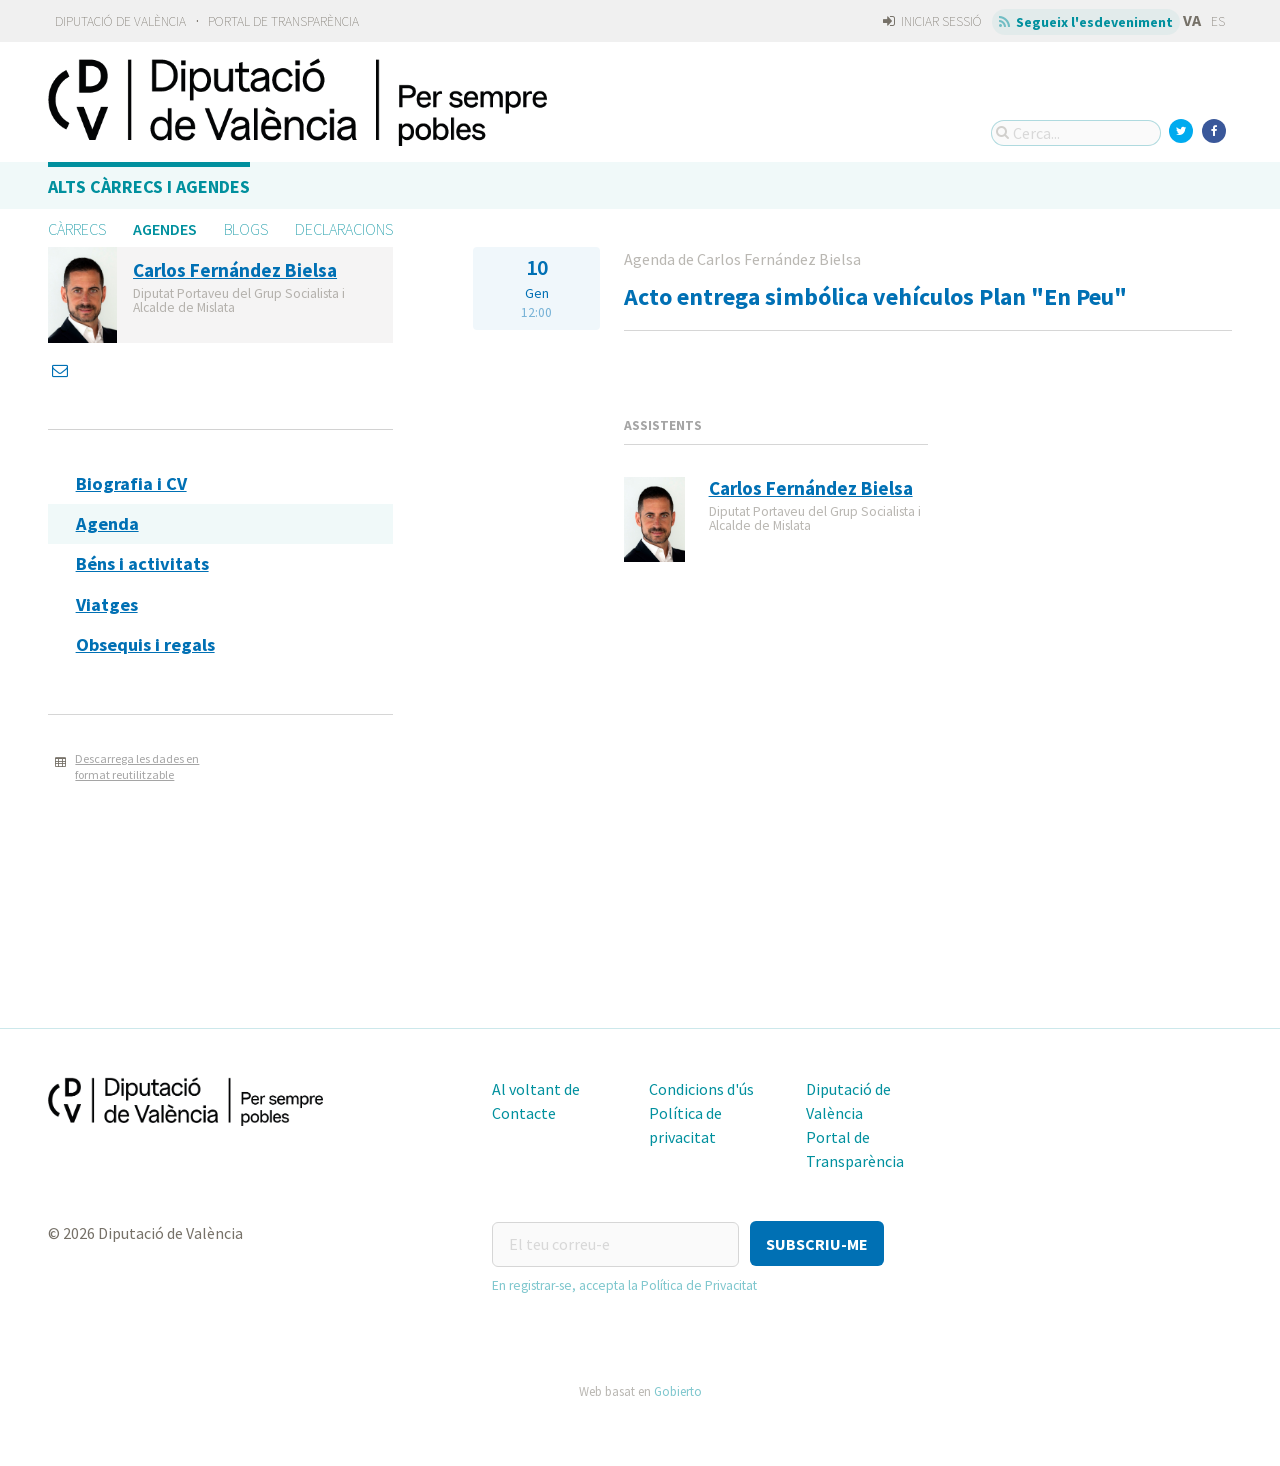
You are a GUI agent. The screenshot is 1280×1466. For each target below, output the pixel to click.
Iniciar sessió (932, 21)
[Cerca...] (1076, 133)
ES (1218, 21)
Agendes (165, 229)
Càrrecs (77, 229)
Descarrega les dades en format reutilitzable (137, 767)
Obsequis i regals (145, 644)
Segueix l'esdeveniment (1086, 22)
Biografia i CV (131, 483)
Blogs (246, 229)
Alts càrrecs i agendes (149, 186)
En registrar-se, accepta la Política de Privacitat (624, 1284)
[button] (817, 1243)
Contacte (524, 1113)
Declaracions (344, 229)
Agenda (107, 523)
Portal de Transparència (283, 21)
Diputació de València (120, 21)
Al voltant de (536, 1089)
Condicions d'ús (701, 1089)
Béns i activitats (142, 563)
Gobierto (678, 1390)
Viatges (107, 604)
